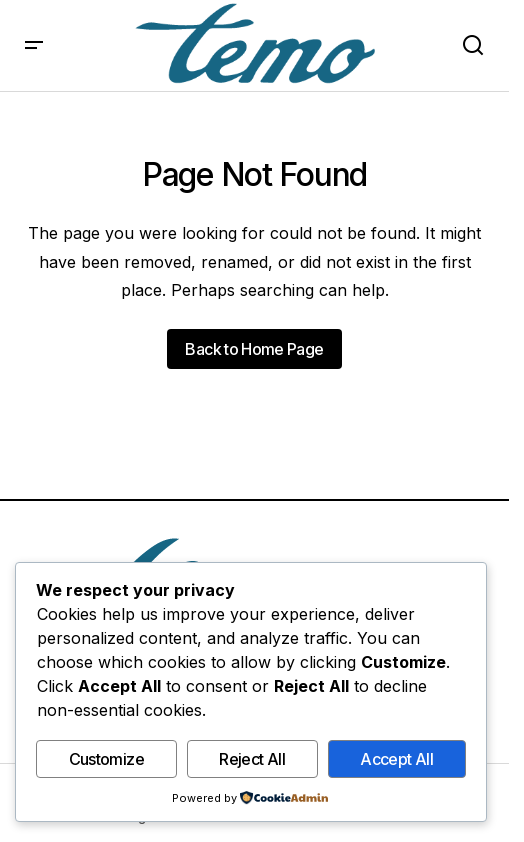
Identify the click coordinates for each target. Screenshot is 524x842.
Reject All (252, 759)
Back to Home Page (254, 349)
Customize (106, 759)
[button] (34, 45)
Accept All (396, 759)
